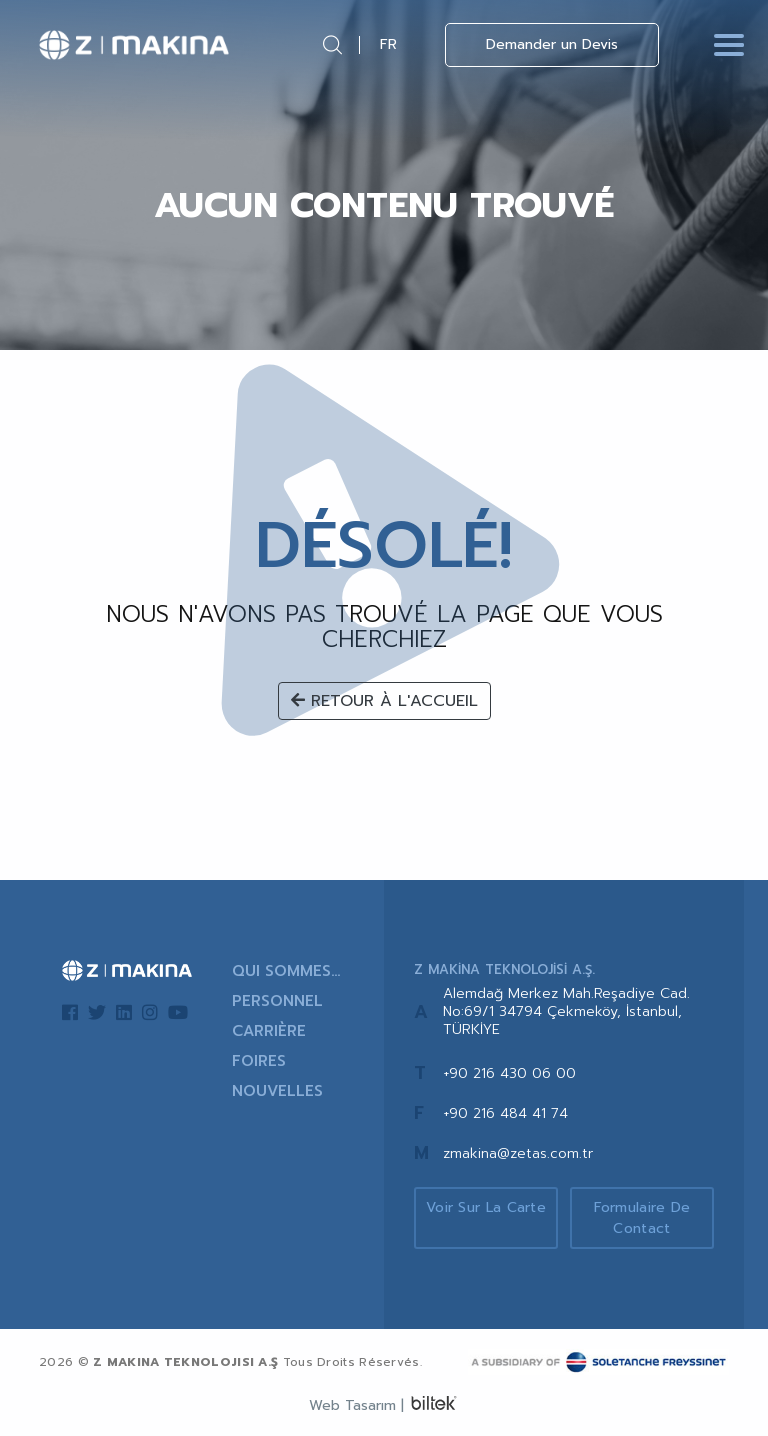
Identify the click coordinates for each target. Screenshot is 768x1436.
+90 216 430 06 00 (509, 1073)
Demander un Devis (552, 44)
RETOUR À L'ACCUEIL (384, 701)
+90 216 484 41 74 (505, 1113)
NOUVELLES (277, 1091)
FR (388, 44)
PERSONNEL (277, 1001)
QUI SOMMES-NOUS (285, 971)
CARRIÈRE (269, 1031)
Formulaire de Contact (642, 1218)
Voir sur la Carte (486, 1207)
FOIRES (259, 1061)
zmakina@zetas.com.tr (518, 1153)
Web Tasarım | (356, 1405)
